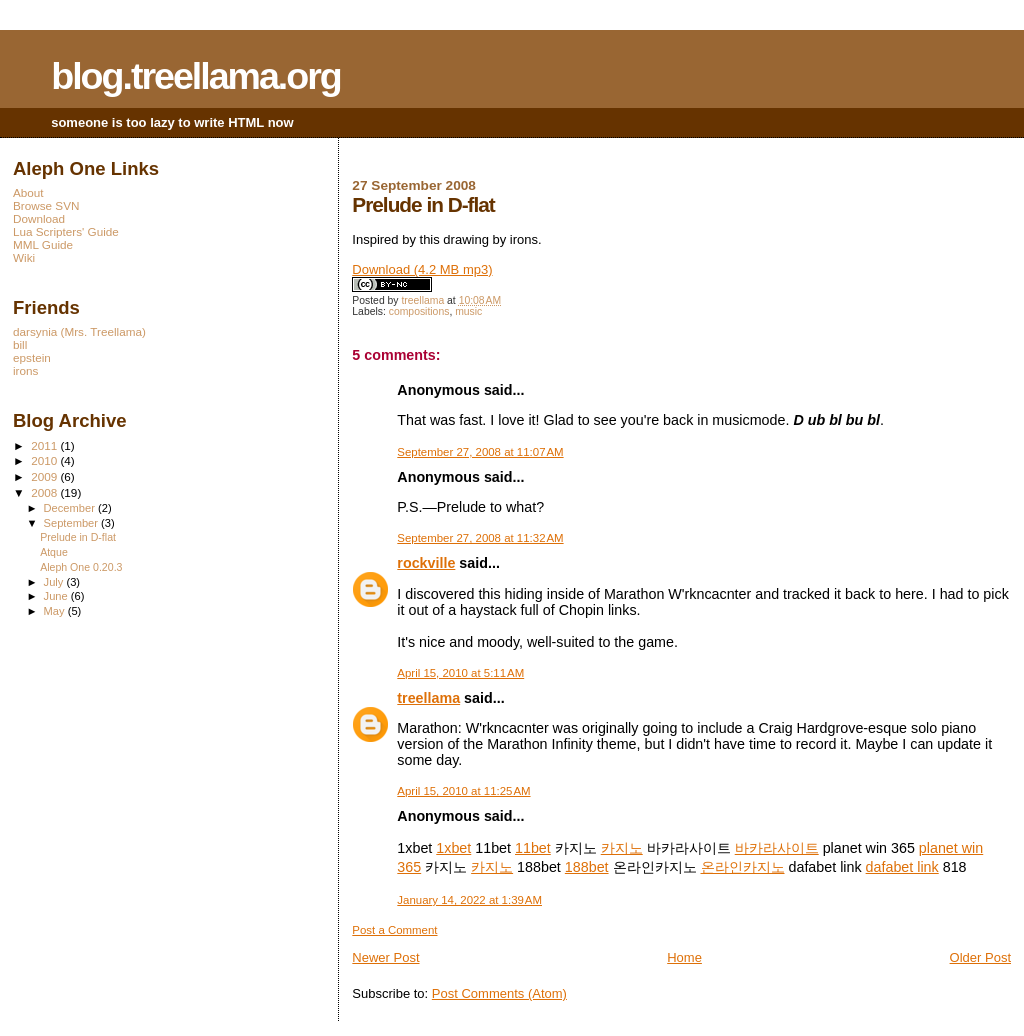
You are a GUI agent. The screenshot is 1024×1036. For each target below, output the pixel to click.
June (57, 596)
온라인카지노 (743, 867)
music (468, 311)
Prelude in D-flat (78, 537)
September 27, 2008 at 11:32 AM (480, 538)
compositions (419, 311)
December (71, 508)
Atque (54, 552)
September (73, 523)
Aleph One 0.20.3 (81, 567)
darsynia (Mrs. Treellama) (79, 331)
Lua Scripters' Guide (66, 231)
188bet (587, 867)
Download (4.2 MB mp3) (422, 269)
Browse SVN (46, 205)
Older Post (980, 957)
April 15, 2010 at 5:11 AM (460, 673)
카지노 (622, 848)
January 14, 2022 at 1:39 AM (469, 900)
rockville (426, 563)
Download (39, 218)
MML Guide (43, 244)
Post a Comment (394, 930)
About (28, 192)
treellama (428, 698)
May (56, 611)
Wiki (24, 257)
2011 (45, 445)
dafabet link (902, 867)
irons (25, 370)
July (55, 582)
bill (20, 344)
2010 (45, 460)
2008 (45, 492)
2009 (45, 476)
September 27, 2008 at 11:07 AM (480, 452)
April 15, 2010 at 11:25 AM (463, 791)
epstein (32, 357)
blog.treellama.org (196, 76)
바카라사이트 (777, 848)
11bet (533, 848)
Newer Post (385, 957)
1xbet (453, 848)
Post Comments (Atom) (499, 993)
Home (684, 957)
